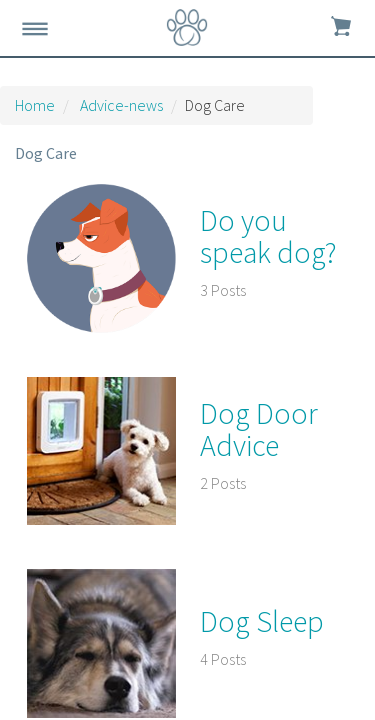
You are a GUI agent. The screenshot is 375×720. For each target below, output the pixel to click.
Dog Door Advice (259, 429)
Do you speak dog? (268, 236)
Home (35, 105)
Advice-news (121, 105)
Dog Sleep (262, 621)
